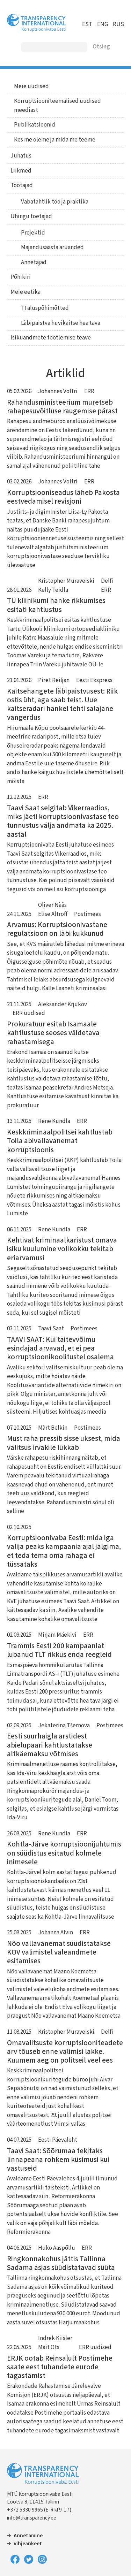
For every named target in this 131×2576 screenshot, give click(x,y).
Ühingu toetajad (31, 216)
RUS (118, 24)
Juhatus (20, 156)
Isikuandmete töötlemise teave (50, 338)
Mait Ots (48, 2347)
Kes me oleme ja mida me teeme (54, 140)
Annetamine (28, 2535)
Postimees (87, 914)
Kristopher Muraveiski (66, 581)
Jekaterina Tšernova (64, 1725)
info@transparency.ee (31, 2517)
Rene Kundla (54, 1121)
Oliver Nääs (52, 905)
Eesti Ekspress (94, 680)
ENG (102, 24)
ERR (89, 391)
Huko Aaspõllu (56, 2248)
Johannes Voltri (58, 391)
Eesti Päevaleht (57, 2140)
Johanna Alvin (55, 1932)
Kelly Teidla (53, 590)
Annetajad (33, 262)
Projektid (33, 233)
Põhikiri (20, 277)
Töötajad (21, 185)
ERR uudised (29, 1013)
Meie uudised (31, 86)
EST (87, 24)
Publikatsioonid (34, 125)
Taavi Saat (51, 1328)
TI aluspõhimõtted (45, 308)
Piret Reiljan (54, 680)
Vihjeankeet (28, 2543)
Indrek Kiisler (55, 2338)
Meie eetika (25, 292)
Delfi (107, 581)
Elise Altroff (52, 914)
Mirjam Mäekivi (57, 1635)
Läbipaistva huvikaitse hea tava (60, 323)
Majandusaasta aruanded (52, 247)
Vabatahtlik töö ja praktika (54, 202)
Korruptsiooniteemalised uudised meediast (57, 105)
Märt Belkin (52, 1428)
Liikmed (20, 171)
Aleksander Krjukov (62, 1004)
